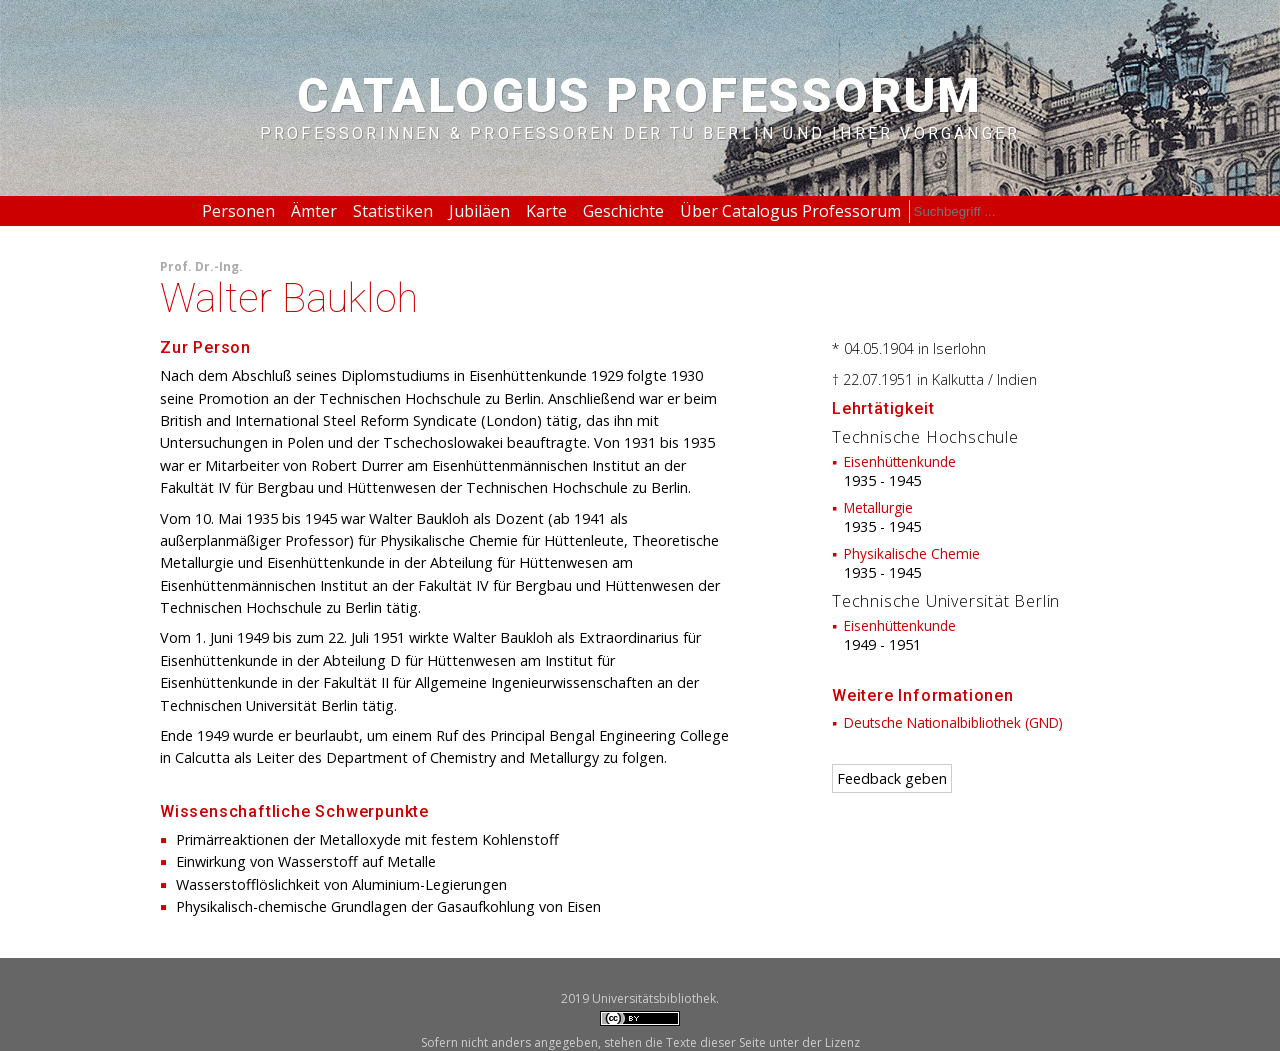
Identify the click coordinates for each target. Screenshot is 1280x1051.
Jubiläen (479, 211)
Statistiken (393, 211)
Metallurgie (878, 507)
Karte (546, 211)
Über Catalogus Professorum (790, 211)
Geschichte (623, 211)
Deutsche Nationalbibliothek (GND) (953, 722)
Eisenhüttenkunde (900, 461)
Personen (238, 211)
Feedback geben (892, 778)
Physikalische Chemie (912, 553)
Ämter (314, 211)
